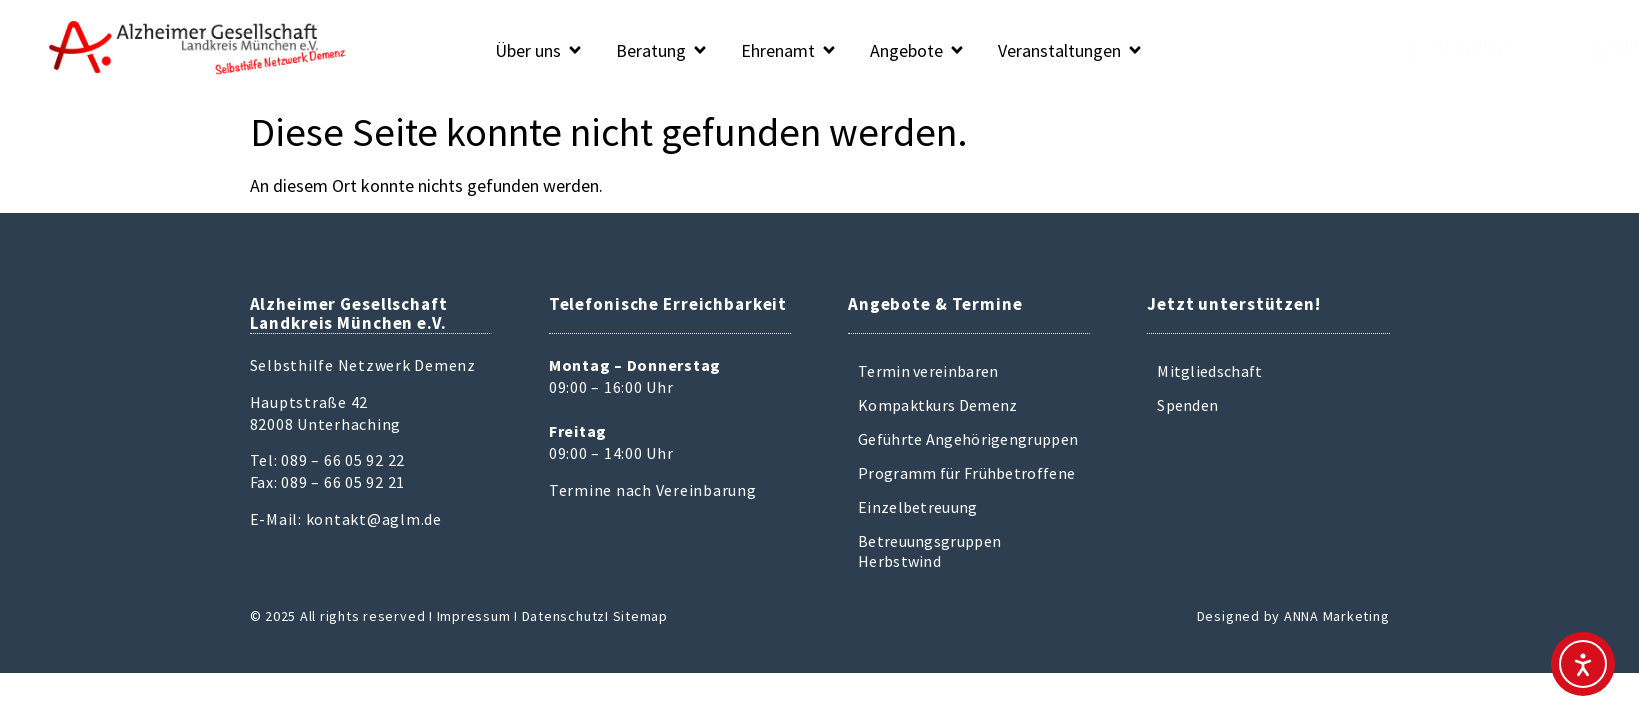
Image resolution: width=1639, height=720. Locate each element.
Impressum (474, 616)
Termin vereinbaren (928, 371)
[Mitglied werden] (1472, 50)
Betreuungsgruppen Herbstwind (929, 551)
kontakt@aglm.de (374, 519)
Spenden (1393, 47)
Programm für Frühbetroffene (966, 473)
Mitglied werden (1557, 47)
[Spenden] (1338, 50)
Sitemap (640, 616)
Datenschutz (563, 616)
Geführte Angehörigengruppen (968, 439)
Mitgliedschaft (1209, 371)
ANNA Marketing (1337, 616)
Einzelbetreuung (918, 507)
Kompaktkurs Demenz (937, 405)
